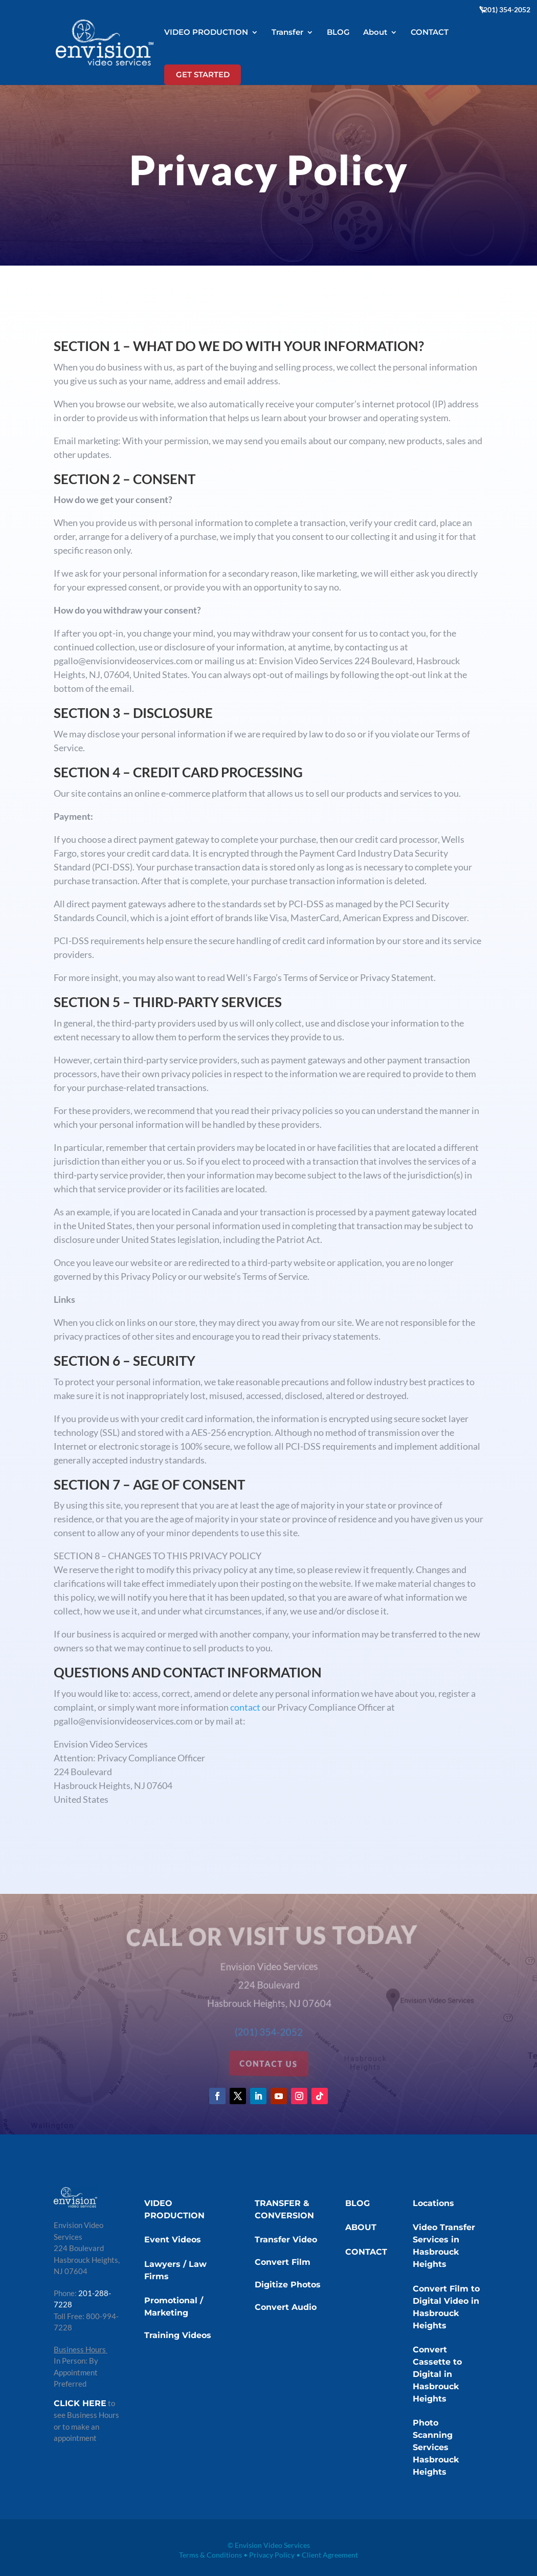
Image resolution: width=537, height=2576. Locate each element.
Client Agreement (330, 2554)
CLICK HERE (80, 2403)
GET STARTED (203, 74)
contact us (268, 2064)
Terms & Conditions (210, 2554)
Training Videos (177, 2335)
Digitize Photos (288, 2284)
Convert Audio (286, 2307)
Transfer (287, 33)
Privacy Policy (272, 2554)
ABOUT (360, 2227)
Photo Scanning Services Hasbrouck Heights (436, 2447)
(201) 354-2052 (505, 10)
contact (246, 1707)
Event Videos (172, 2239)
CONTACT (430, 33)
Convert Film (282, 2262)
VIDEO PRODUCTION (206, 33)
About (375, 33)
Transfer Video (286, 2239)
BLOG (338, 33)
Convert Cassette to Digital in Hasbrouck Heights (437, 2374)
